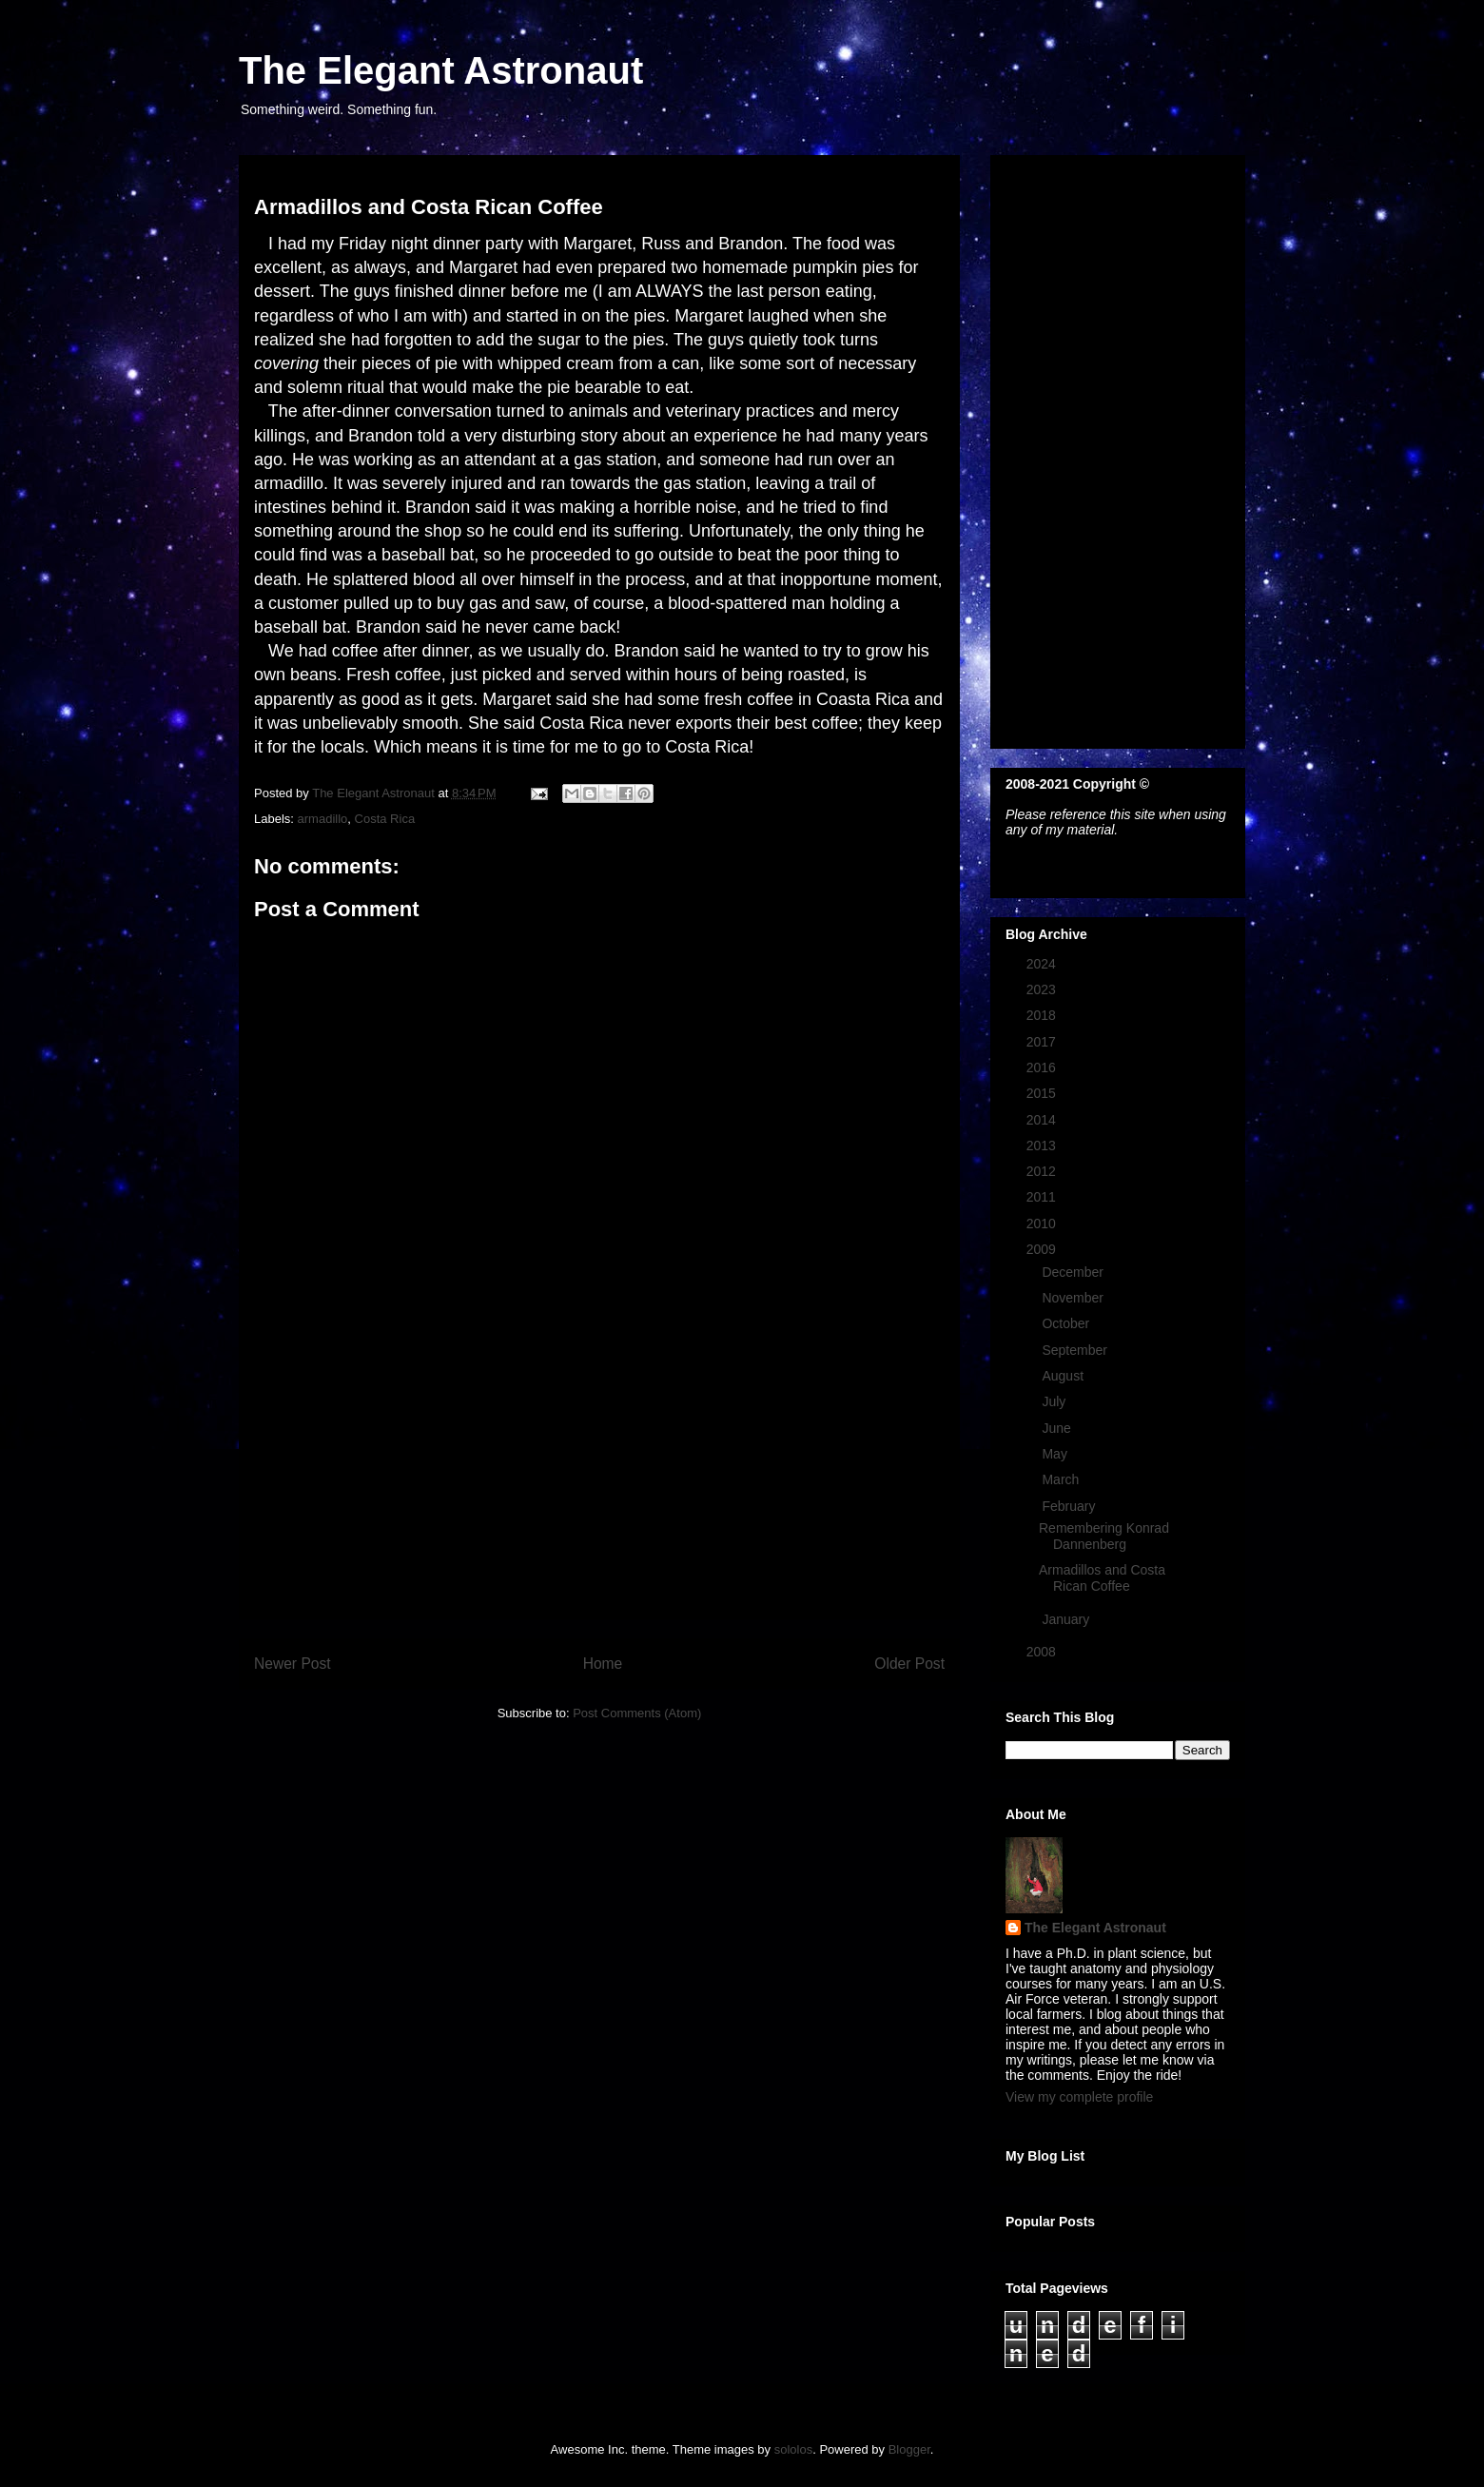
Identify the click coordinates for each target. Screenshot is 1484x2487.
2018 (1043, 1015)
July (1055, 1401)
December (1074, 1272)
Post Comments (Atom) (637, 1713)
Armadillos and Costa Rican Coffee (1102, 1578)
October (1067, 1323)
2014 (1043, 1119)
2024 (1043, 963)
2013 (1043, 1145)
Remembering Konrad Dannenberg (1104, 1536)
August (1064, 1375)
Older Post (909, 1663)
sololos (793, 2449)
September (1076, 1350)
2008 (1043, 1651)
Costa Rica (385, 819)
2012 (1043, 1171)
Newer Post (292, 1663)
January (1067, 1619)
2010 (1043, 1223)
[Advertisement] (599, 1485)
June (1058, 1428)
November (1074, 1297)
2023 (1043, 989)
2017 (1043, 1041)
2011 (1043, 1196)
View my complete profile (1079, 2097)
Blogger (909, 2449)
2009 (1043, 1249)
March (1062, 1479)
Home (603, 1663)
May (1056, 1453)
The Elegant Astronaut (441, 70)
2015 (1043, 1093)
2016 (1043, 1067)
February (1070, 1506)
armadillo (323, 819)
